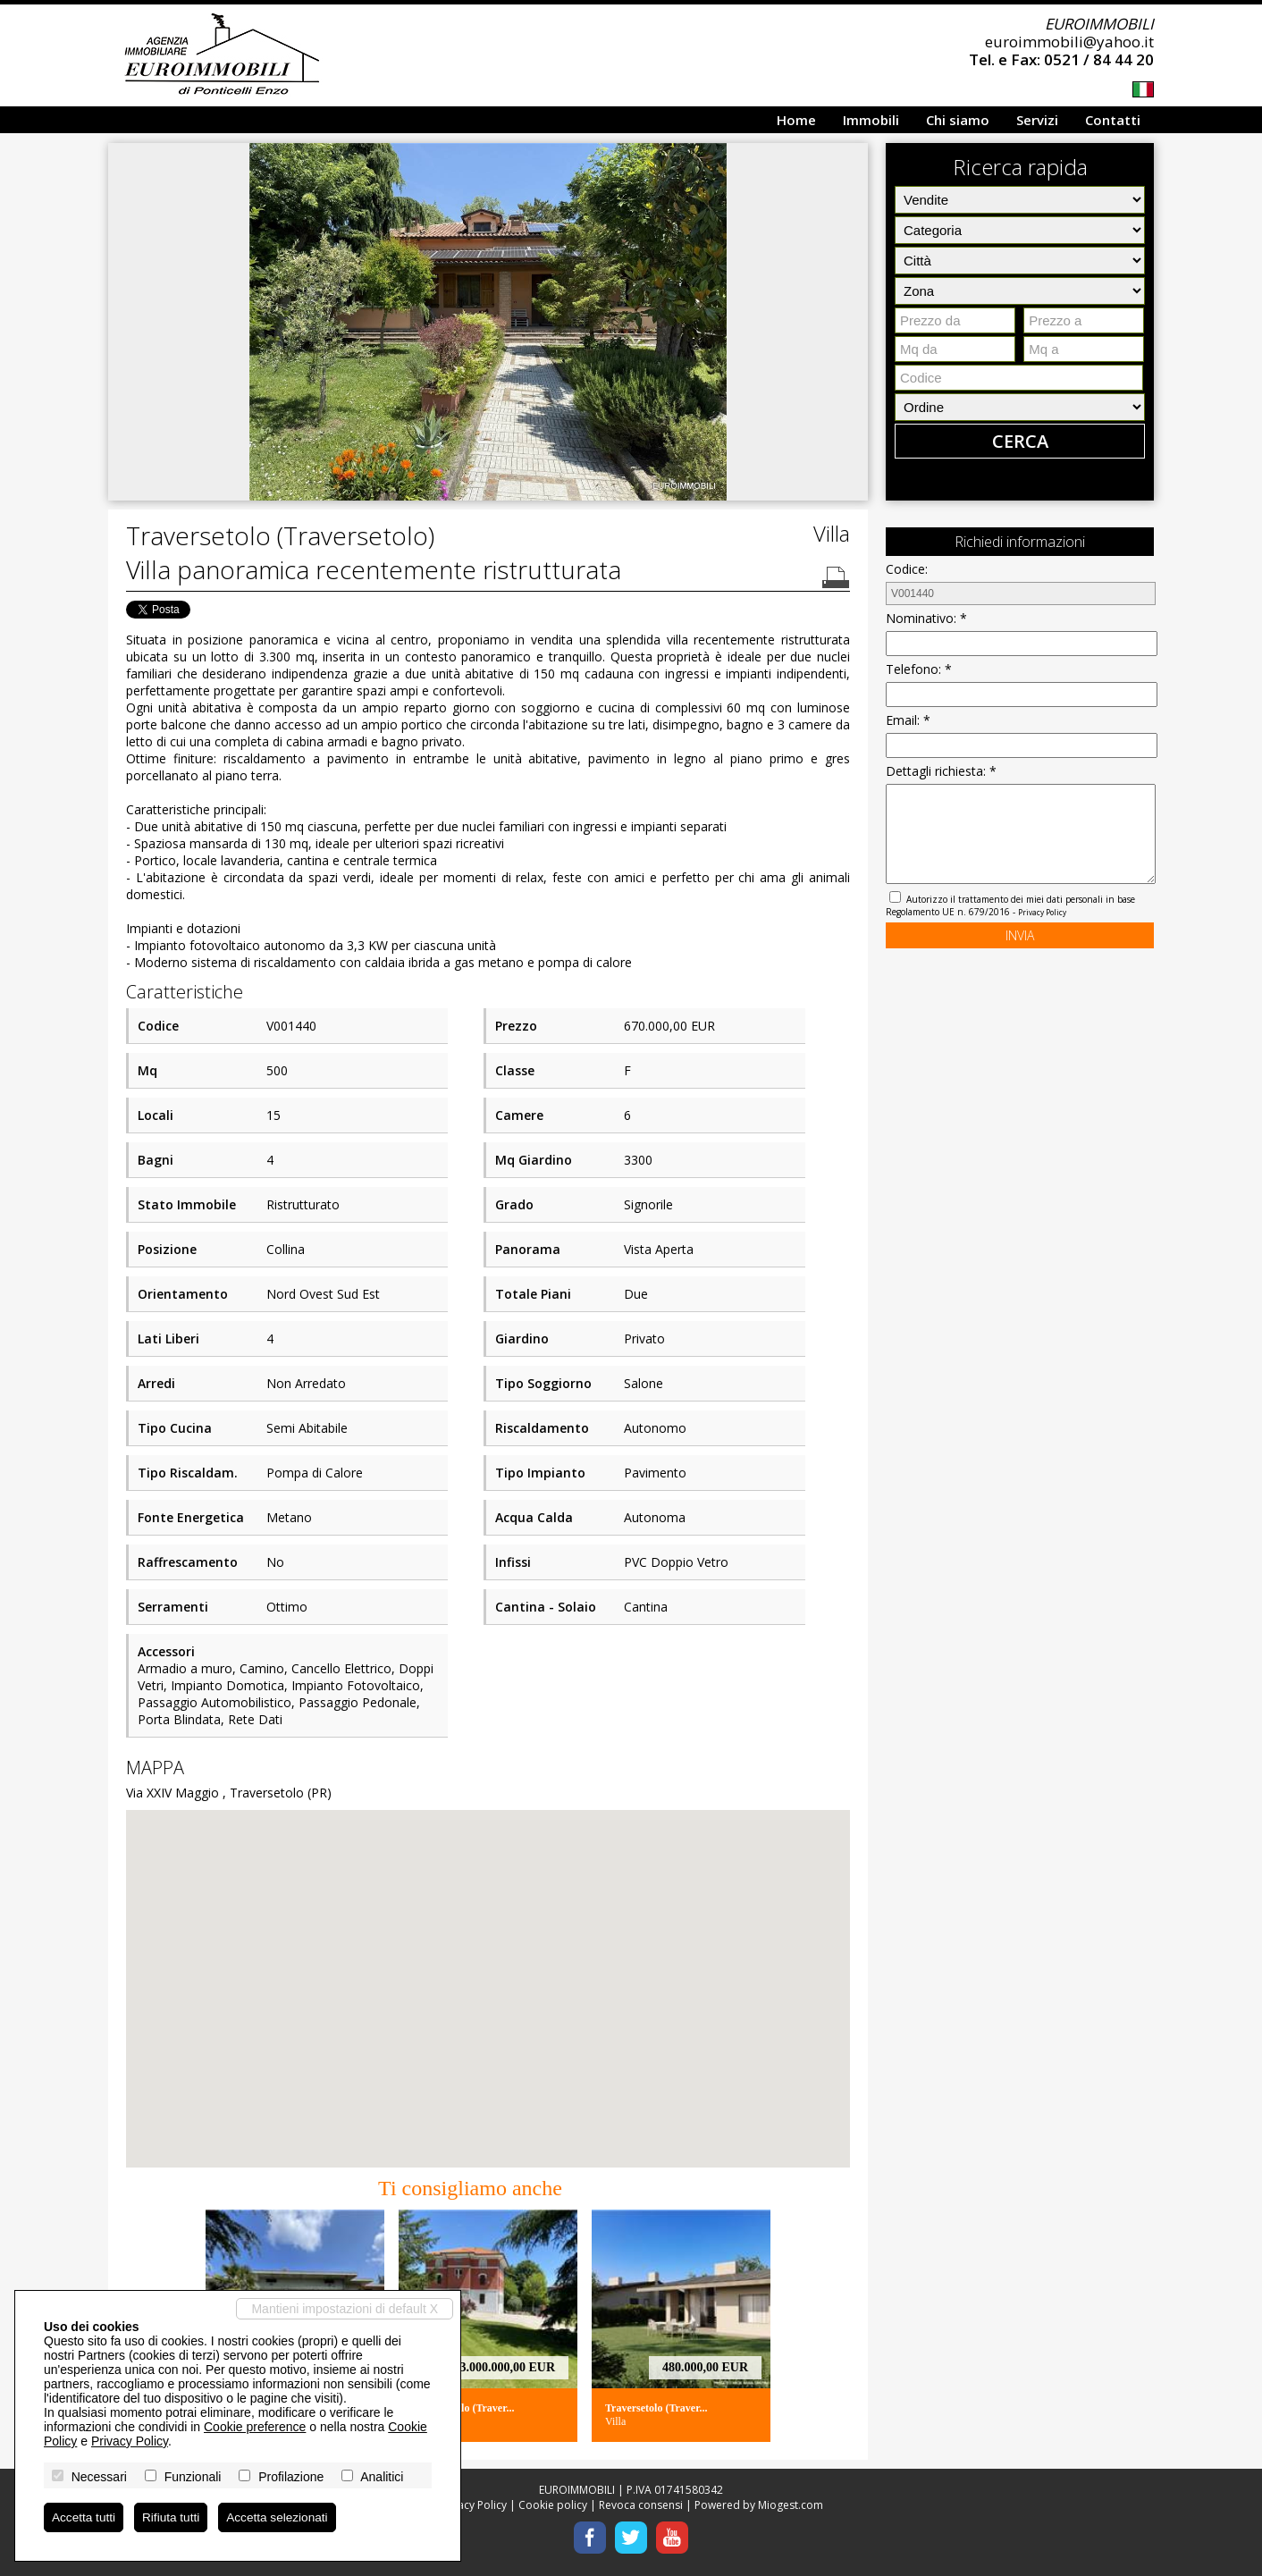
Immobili (871, 120)
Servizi (1037, 120)
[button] (851, 159)
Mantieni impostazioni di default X (344, 2308)
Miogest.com (790, 2505)
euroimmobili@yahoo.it (1069, 41)
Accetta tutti (84, 2517)
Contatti (1112, 120)
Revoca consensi (641, 2505)
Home (796, 120)
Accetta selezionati (282, 2517)
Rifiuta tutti (173, 2517)
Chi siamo (957, 120)
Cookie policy (552, 2505)
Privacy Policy (1042, 912)
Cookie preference (255, 2426)
